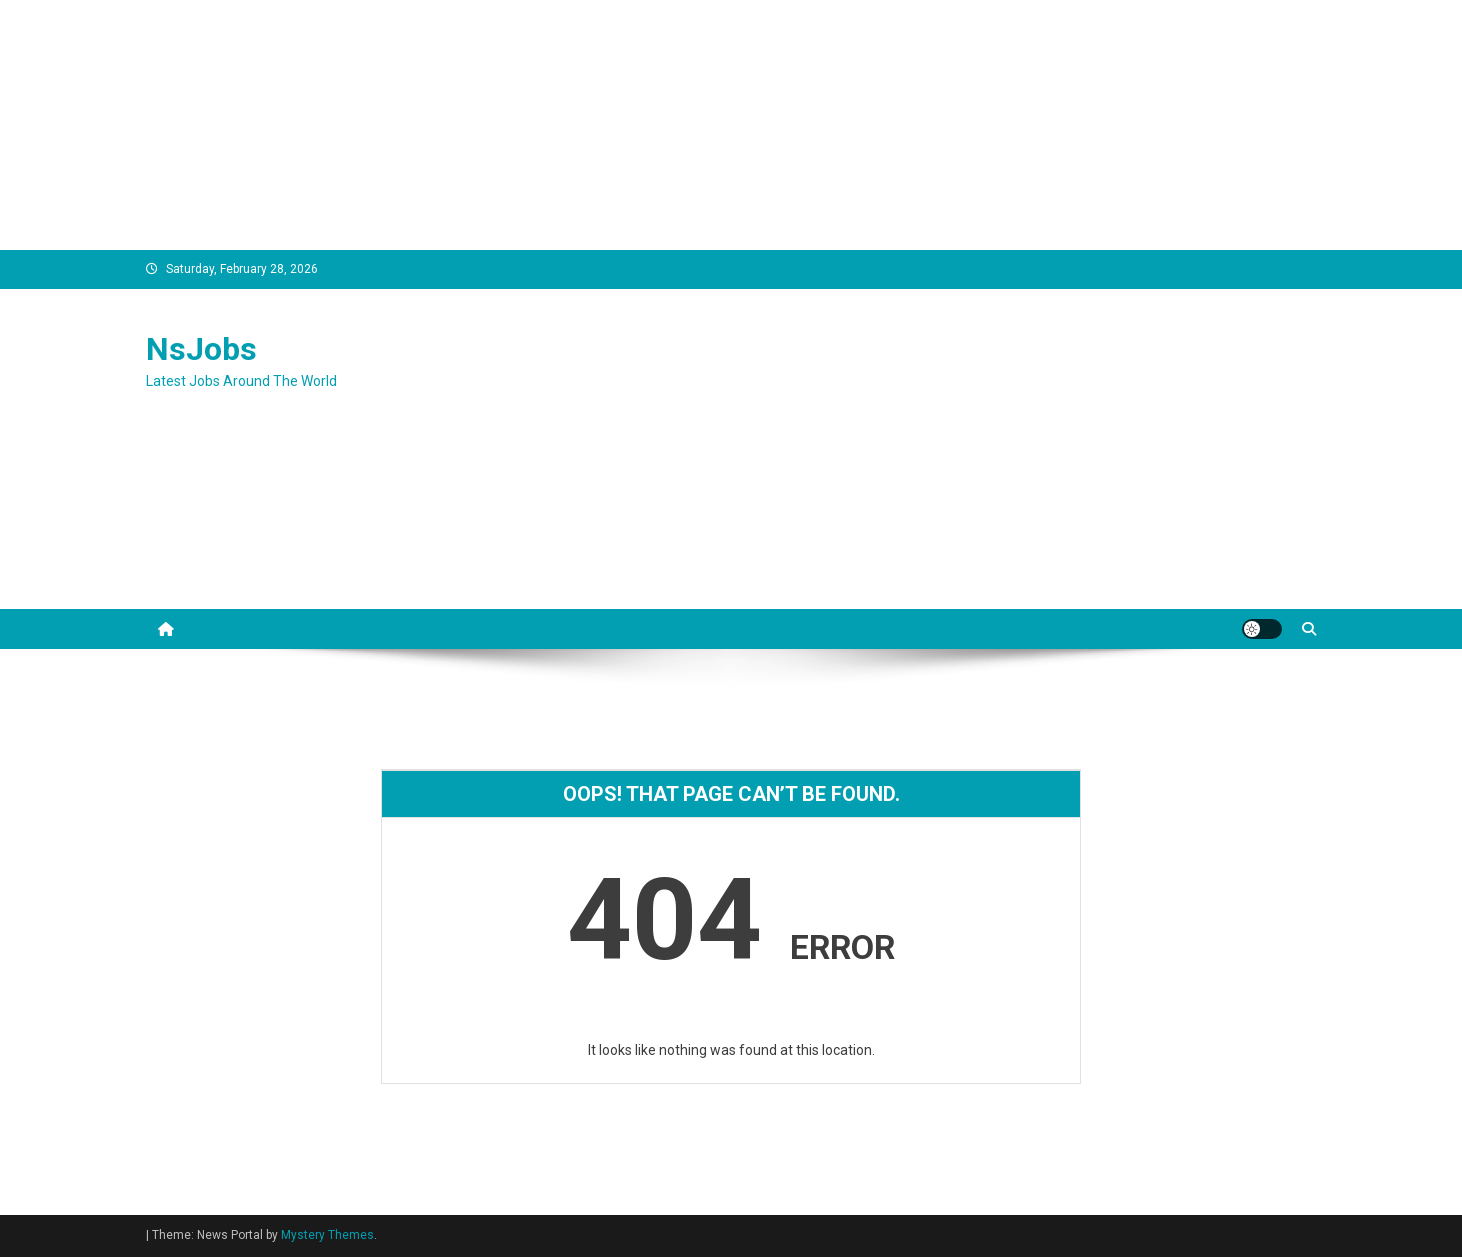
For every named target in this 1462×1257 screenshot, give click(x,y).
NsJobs (201, 349)
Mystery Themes (327, 1235)
